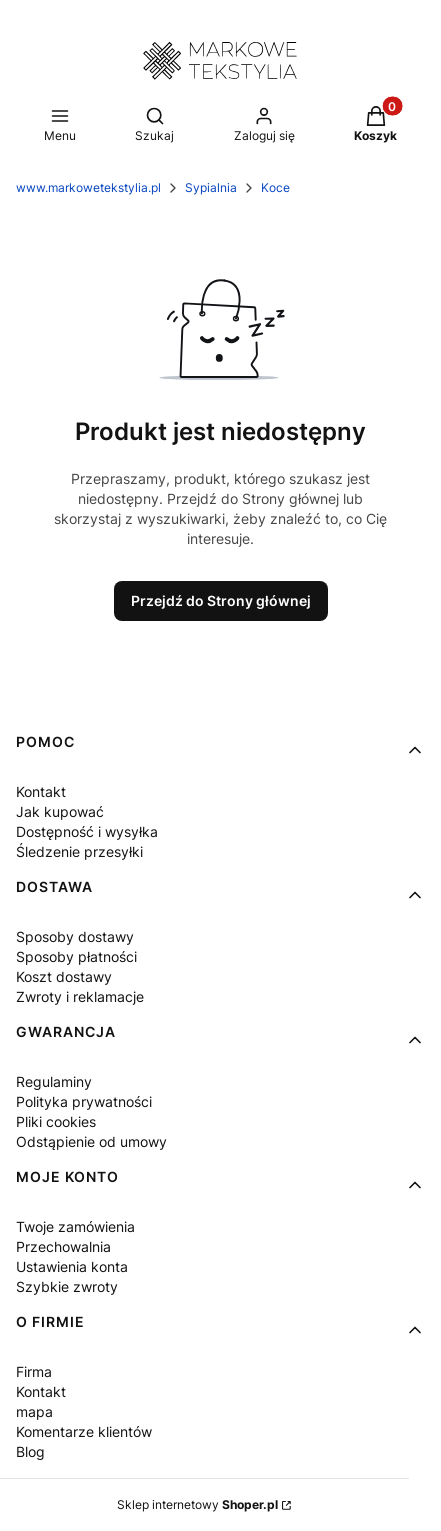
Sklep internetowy (197, 1504)
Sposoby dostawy (75, 936)
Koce (275, 187)
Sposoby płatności (76, 956)
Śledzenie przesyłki (79, 851)
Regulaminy (54, 1081)
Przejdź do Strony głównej (221, 600)
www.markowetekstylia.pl (88, 187)
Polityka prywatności (84, 1101)
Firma (34, 1371)
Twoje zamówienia (75, 1226)
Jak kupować (60, 811)
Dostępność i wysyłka (87, 831)
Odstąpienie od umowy (91, 1141)
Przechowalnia (63, 1246)
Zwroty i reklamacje (80, 996)
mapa (34, 1411)
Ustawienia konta (72, 1266)
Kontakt (41, 791)
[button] (375, 126)
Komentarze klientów (84, 1431)
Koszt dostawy (64, 976)
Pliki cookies (56, 1121)
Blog (30, 1451)
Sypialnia (211, 187)
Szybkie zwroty (67, 1286)
